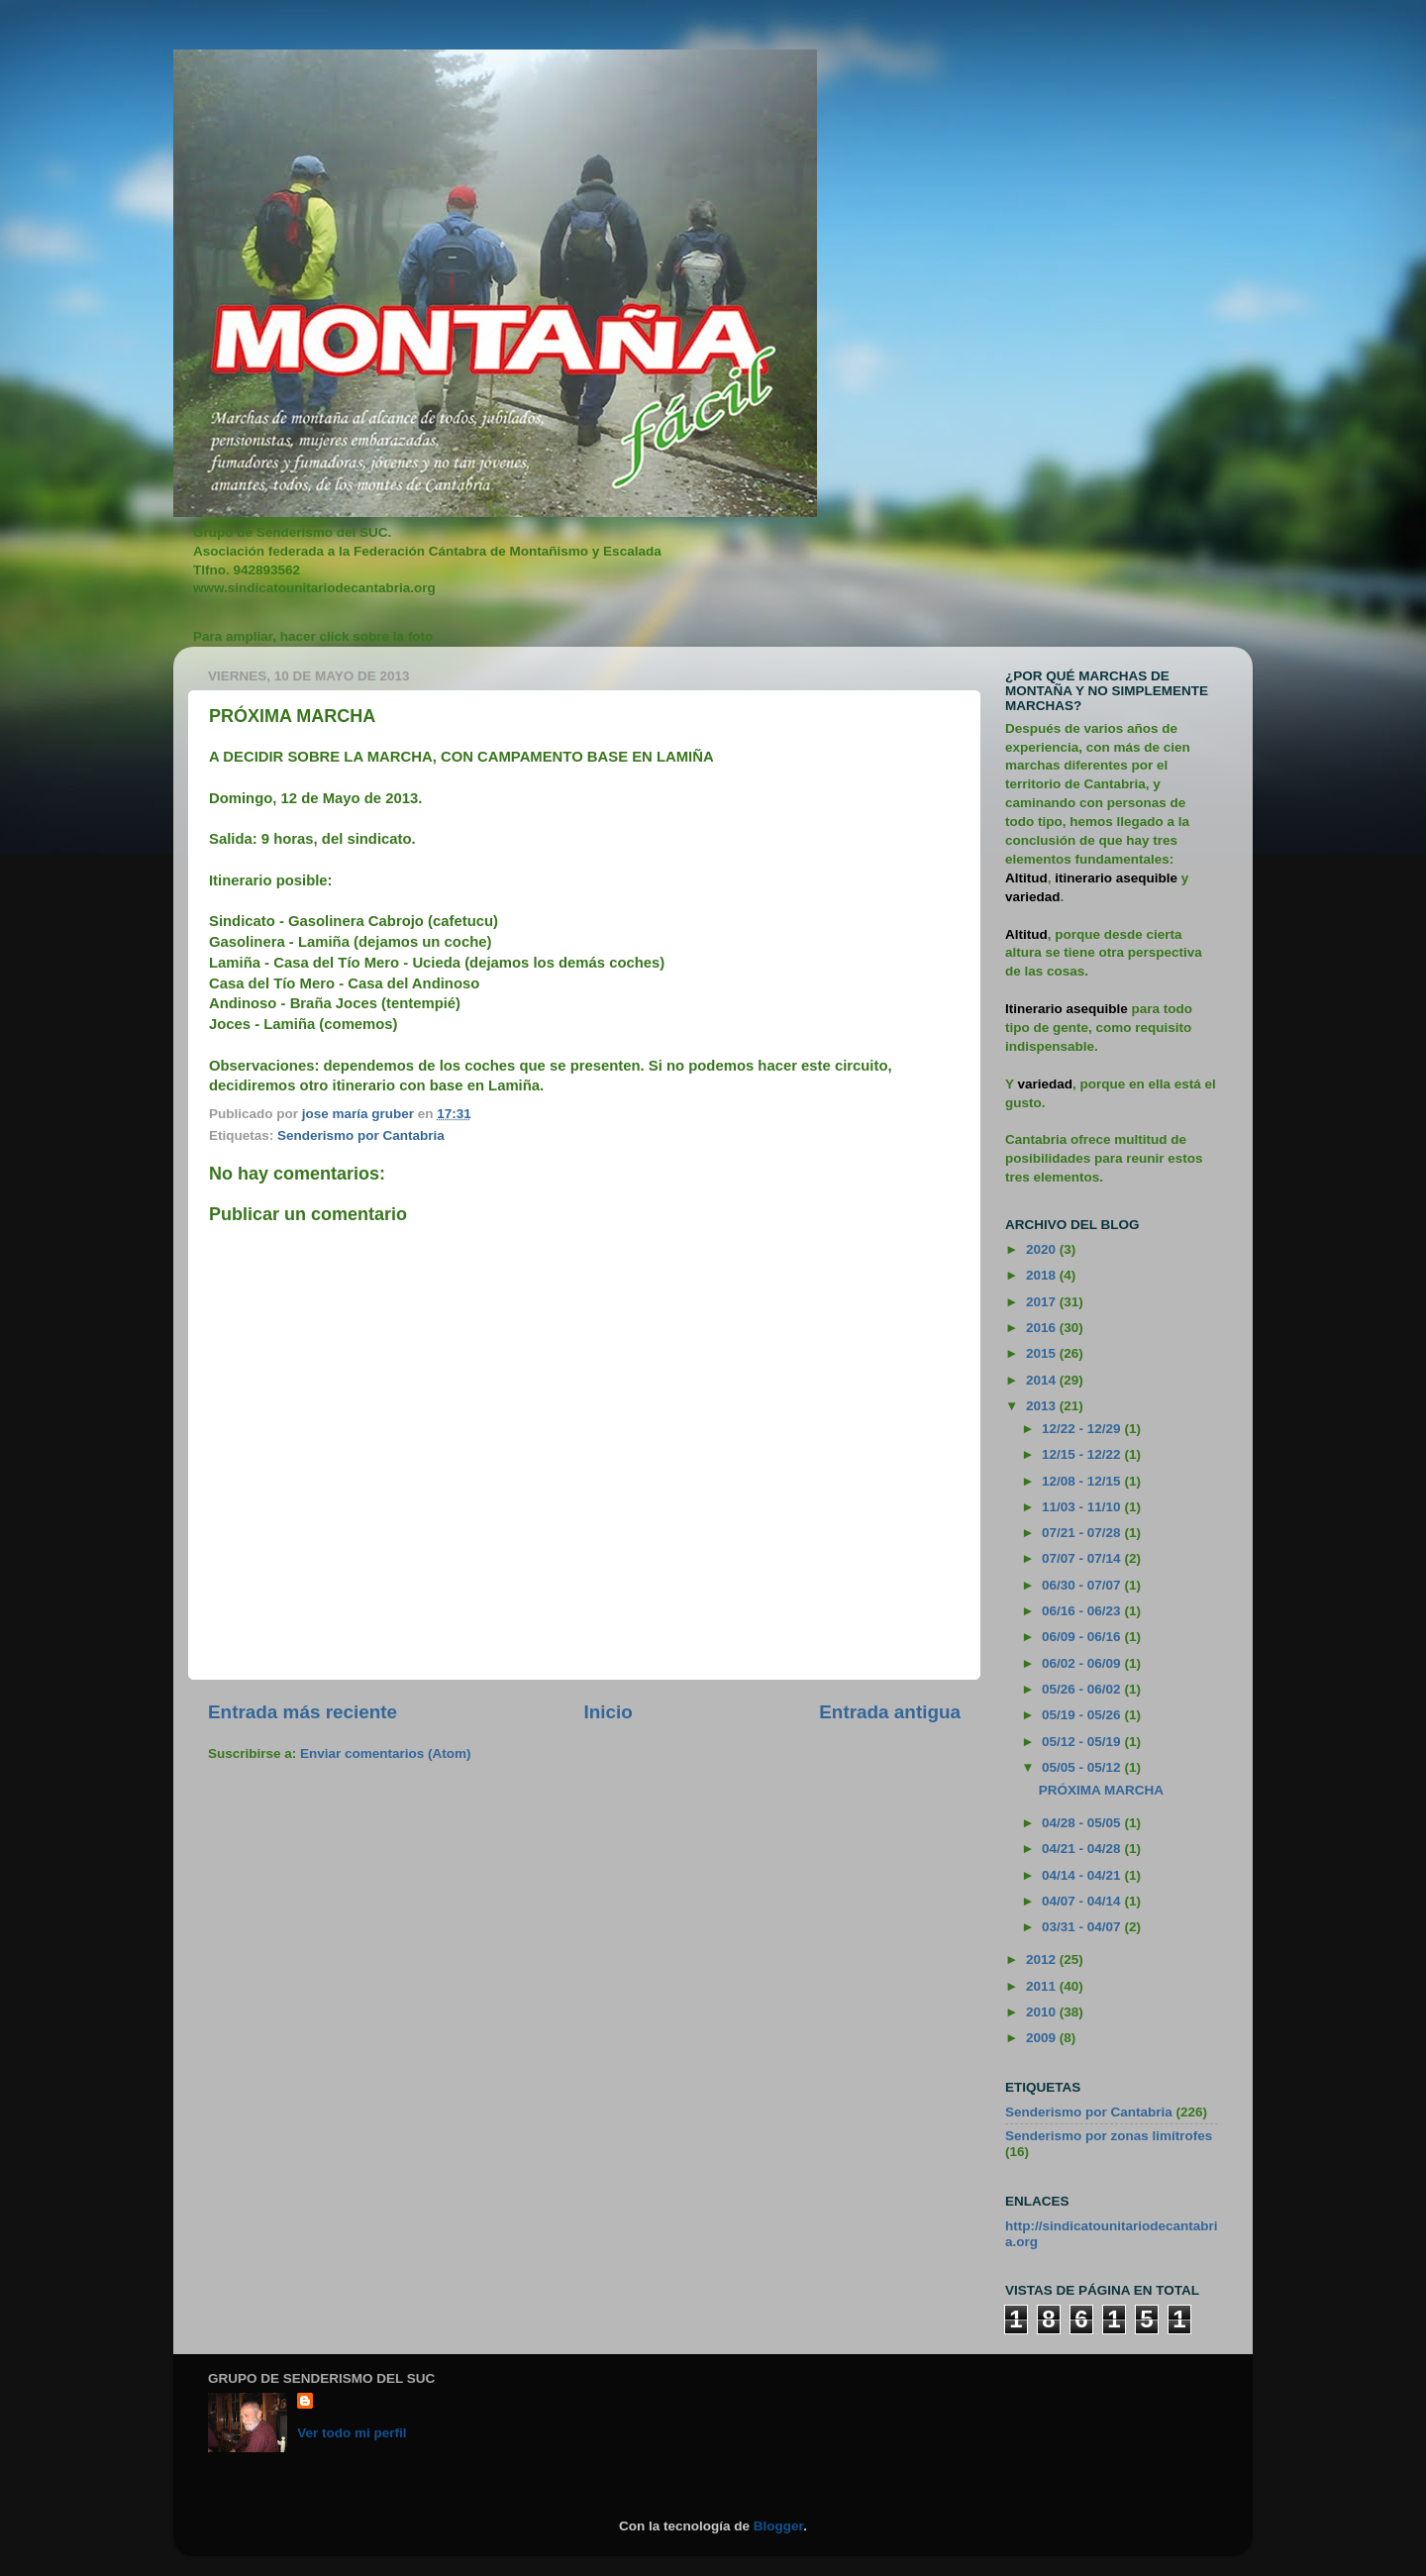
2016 (1043, 1327)
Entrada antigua (890, 1711)
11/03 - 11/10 (1083, 1506)
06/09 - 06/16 (1083, 1636)
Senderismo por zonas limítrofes (1108, 2135)
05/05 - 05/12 (1083, 1767)
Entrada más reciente (302, 1711)
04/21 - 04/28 (1083, 1848)
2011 (1043, 1986)
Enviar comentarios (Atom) (385, 1753)
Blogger (778, 2526)
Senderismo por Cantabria (361, 1135)
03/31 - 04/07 (1083, 1926)
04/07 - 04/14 (1083, 1901)
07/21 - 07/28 (1083, 1532)
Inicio (608, 1711)
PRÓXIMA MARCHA (1101, 1790)
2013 (1043, 1405)
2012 (1043, 1959)
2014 (1043, 1380)
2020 (1043, 1249)
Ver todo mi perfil (351, 2432)
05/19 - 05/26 (1083, 1714)
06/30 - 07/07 (1083, 1585)
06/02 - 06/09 (1083, 1663)
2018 (1043, 1275)
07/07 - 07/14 (1083, 1558)
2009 (1043, 2037)
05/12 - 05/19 (1083, 1741)
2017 (1043, 1301)
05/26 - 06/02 (1083, 1689)
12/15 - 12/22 (1083, 1454)
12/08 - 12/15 (1083, 1481)
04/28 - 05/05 (1083, 1822)
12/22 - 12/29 (1083, 1428)
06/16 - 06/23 (1083, 1610)
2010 (1043, 2012)
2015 (1043, 1353)
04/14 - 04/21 (1083, 1875)
